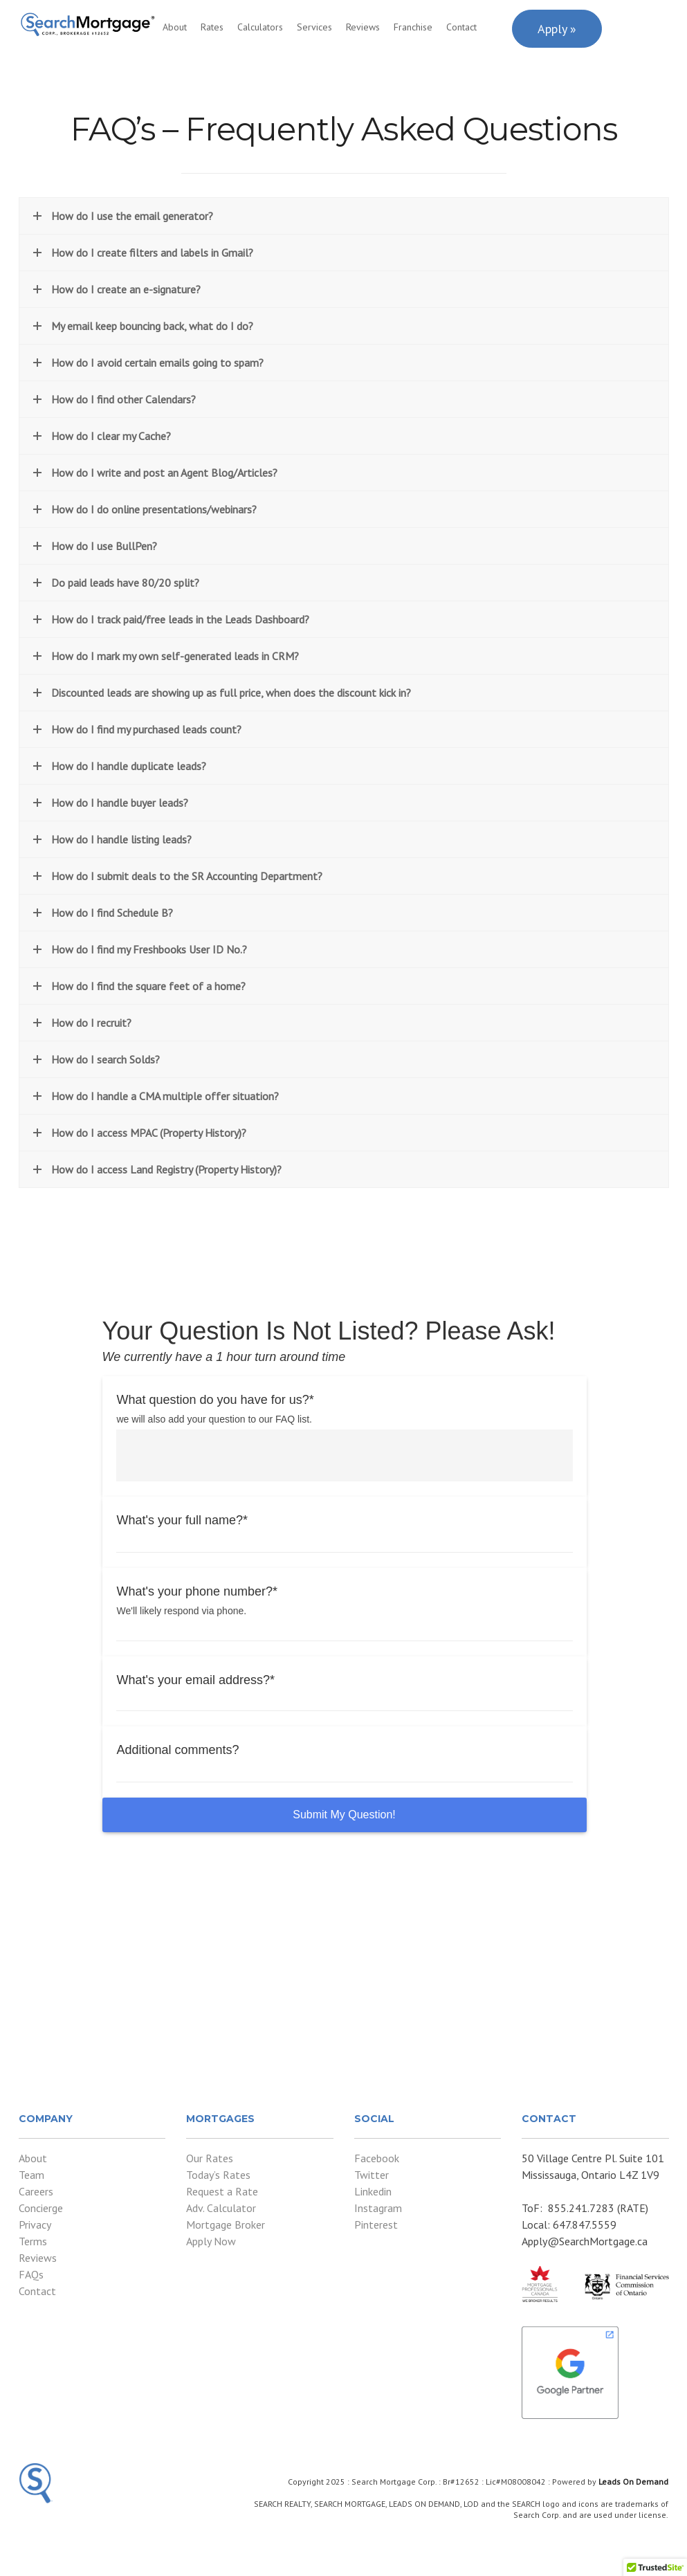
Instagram (378, 2208)
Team (31, 2175)
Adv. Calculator (221, 2208)
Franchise (413, 27)
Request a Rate (222, 2191)
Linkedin (373, 2191)
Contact (461, 27)
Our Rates (209, 2158)
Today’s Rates (218, 2175)
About (175, 27)
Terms (33, 2241)
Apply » (557, 29)
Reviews (363, 27)
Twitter (371, 2175)
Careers (36, 2191)
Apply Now (211, 2241)
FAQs (31, 2274)
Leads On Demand (633, 2481)
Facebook (376, 2158)
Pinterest (376, 2224)
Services (314, 27)
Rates (212, 27)
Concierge (41, 2208)
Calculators (260, 27)
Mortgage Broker (225, 2224)
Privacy (35, 2224)
